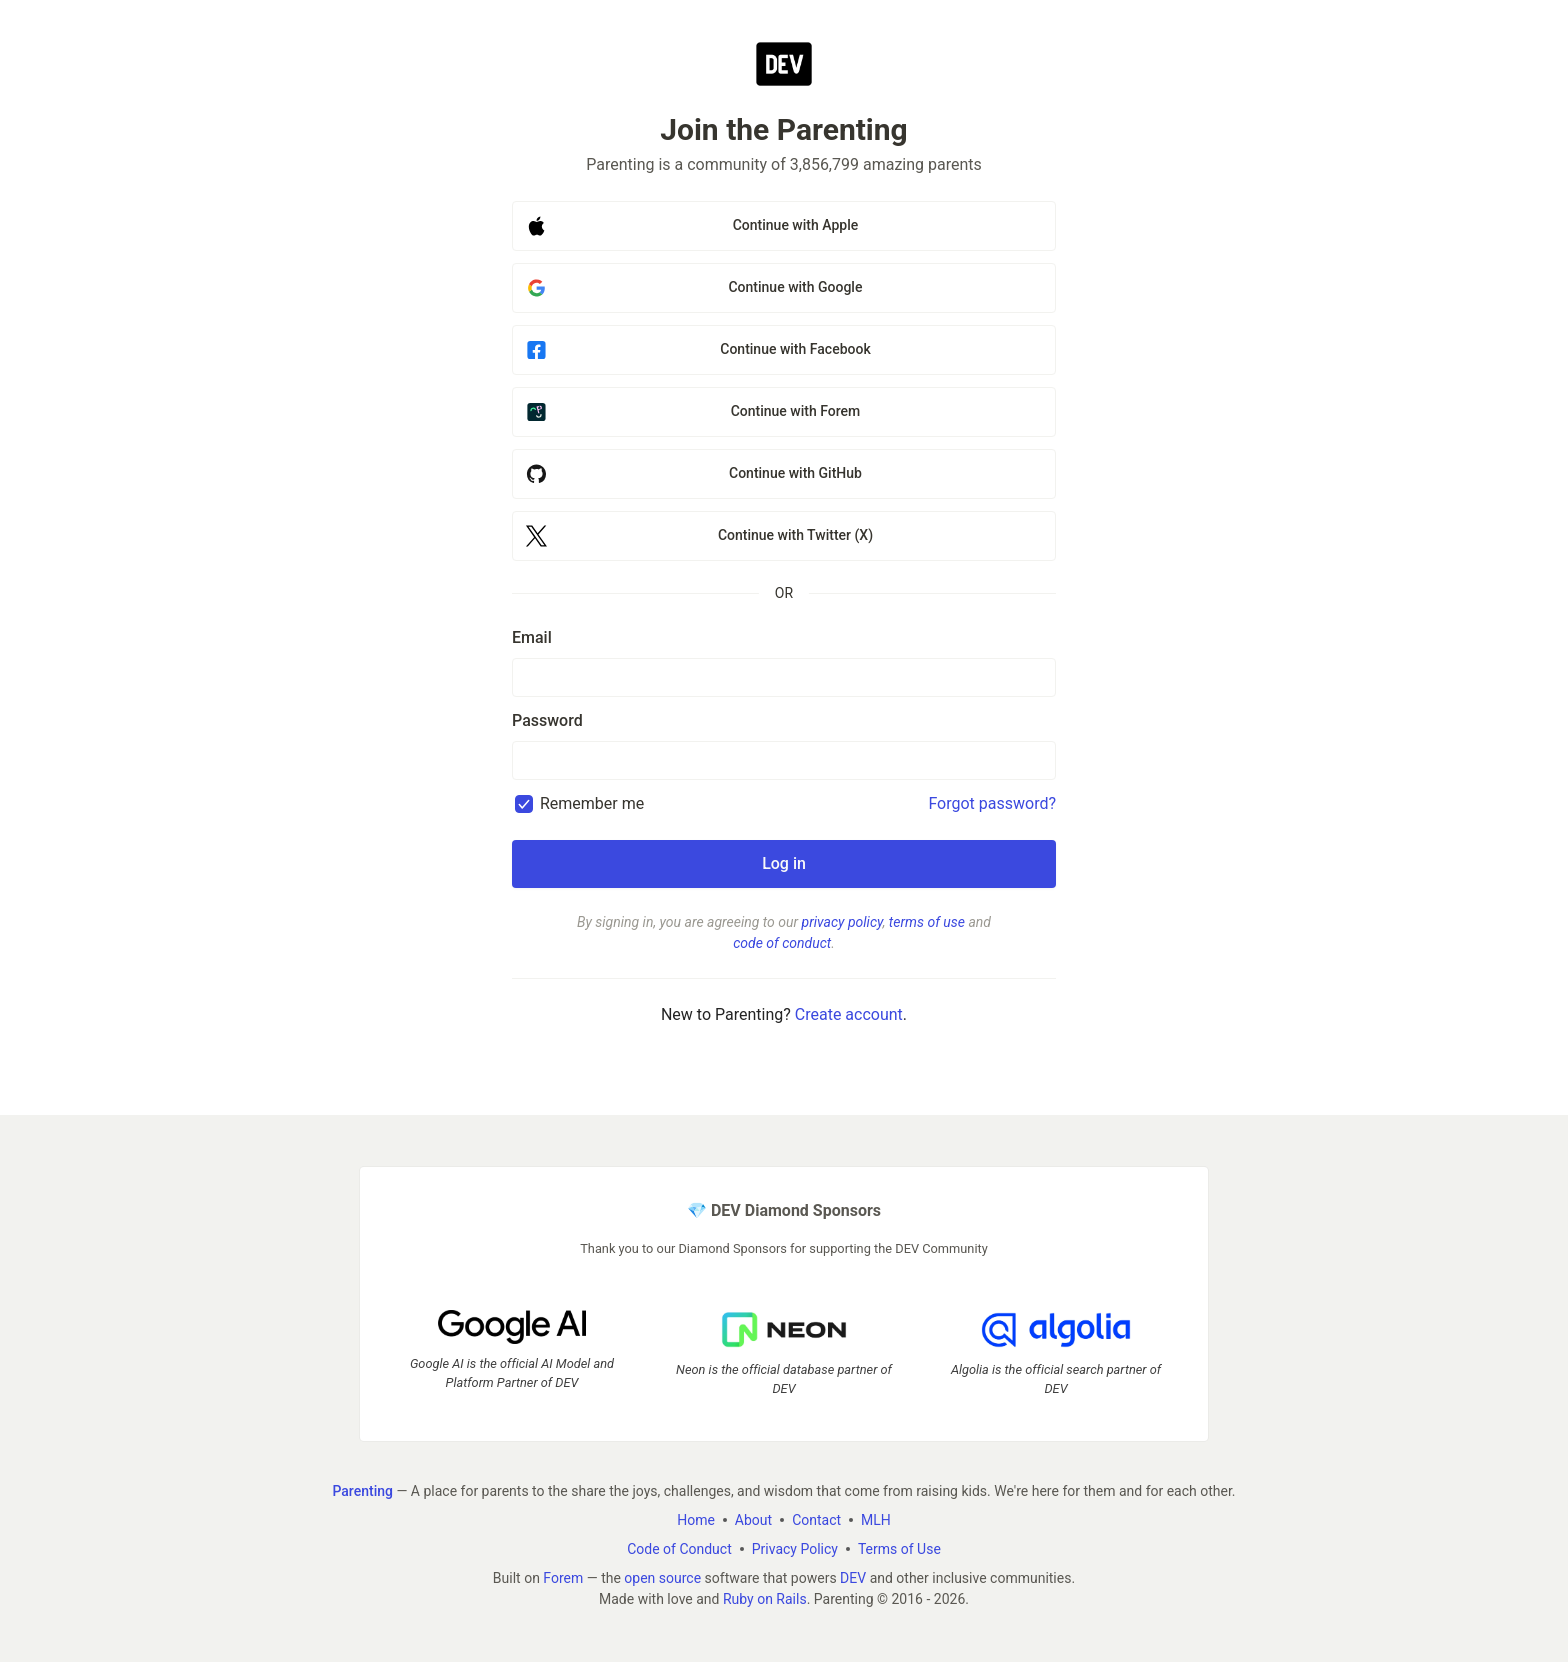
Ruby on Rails (765, 1599)
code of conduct (782, 943)
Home (696, 1520)
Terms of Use (899, 1549)
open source (662, 1578)
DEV (853, 1578)
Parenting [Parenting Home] (362, 1491)
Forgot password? (992, 803)
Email (532, 637)
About (753, 1520)
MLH (876, 1520)
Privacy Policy (795, 1549)
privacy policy (842, 922)
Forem (563, 1578)
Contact (816, 1520)
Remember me (592, 803)
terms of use (927, 922)
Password (547, 720)
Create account (849, 1014)
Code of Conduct (679, 1549)
